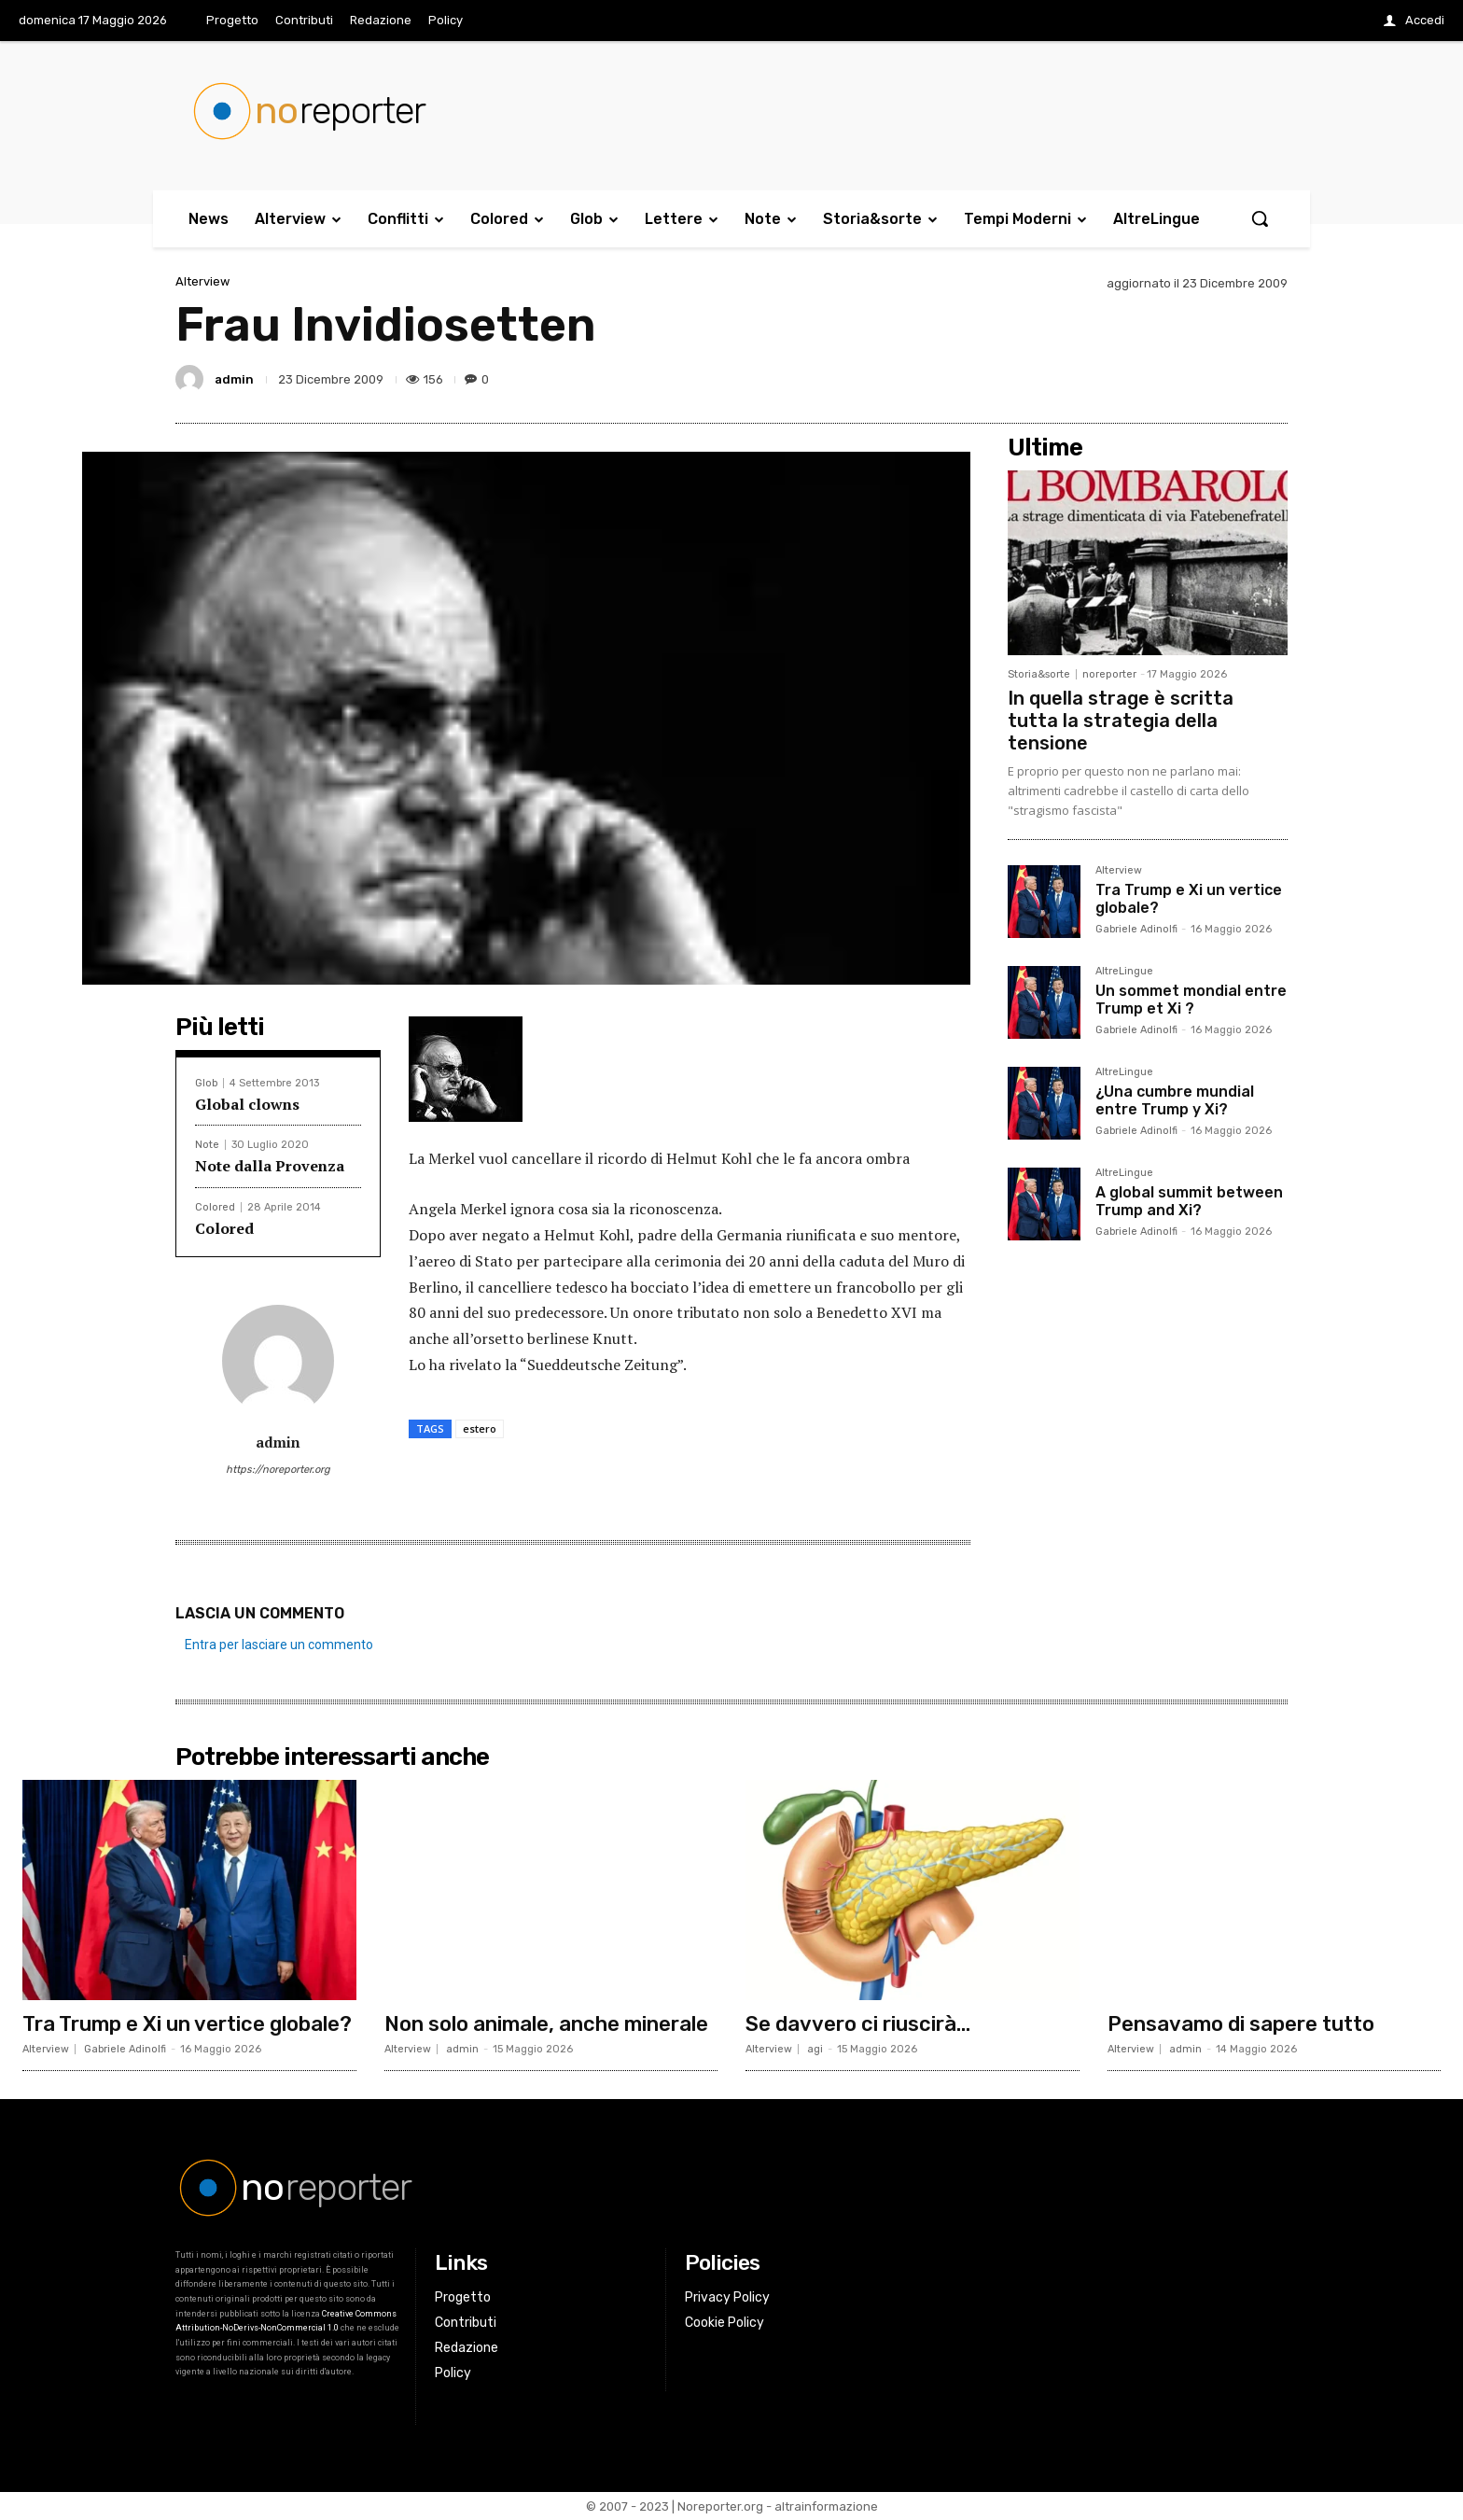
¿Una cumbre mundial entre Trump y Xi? (1174, 1100)
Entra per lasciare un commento (279, 1644)
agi (815, 2049)
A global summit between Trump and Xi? (1189, 1201)
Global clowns (247, 1104)
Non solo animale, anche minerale (546, 2024)
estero (479, 1428)
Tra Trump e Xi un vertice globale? (187, 2024)
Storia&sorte (1039, 674)
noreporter (1109, 674)
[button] (1260, 218)
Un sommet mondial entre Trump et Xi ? (1191, 999)
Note (207, 1145)
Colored (215, 1207)
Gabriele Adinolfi (1136, 929)
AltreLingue (1124, 971)
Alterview (202, 281)
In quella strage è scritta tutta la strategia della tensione (1120, 720)
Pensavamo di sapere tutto (1241, 2024)
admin (234, 379)
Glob (206, 1083)
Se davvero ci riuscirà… (857, 2024)
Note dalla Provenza (269, 1165)
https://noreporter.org (278, 1469)
